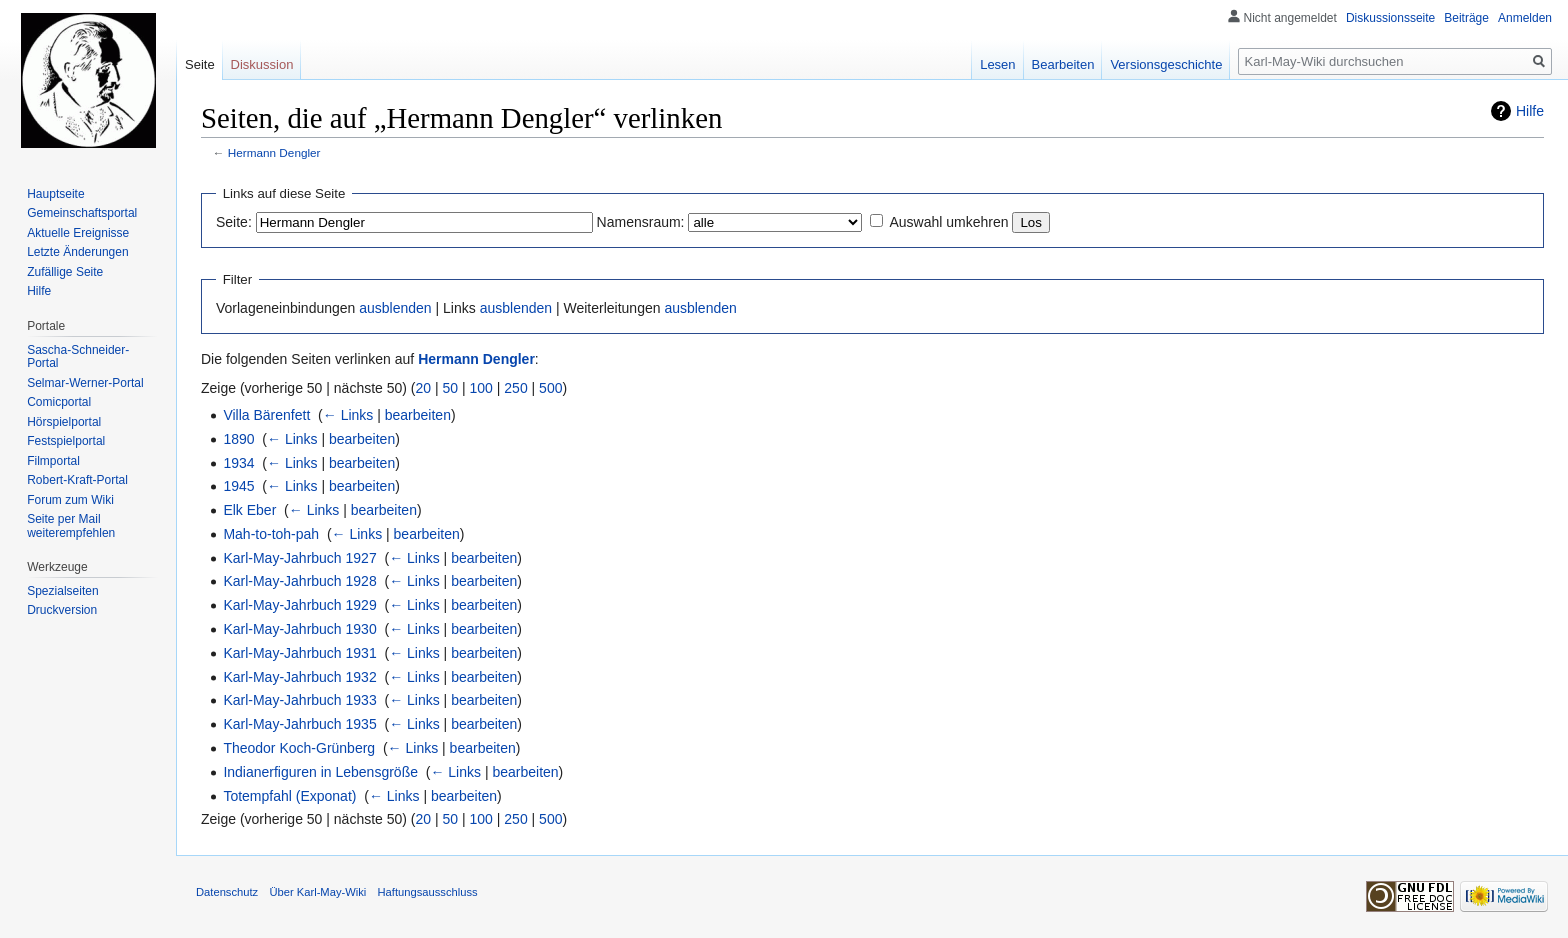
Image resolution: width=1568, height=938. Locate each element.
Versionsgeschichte (1166, 64)
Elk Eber (249, 510)
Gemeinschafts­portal (82, 213)
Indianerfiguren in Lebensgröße (320, 772)
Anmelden (1525, 18)
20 (424, 388)
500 (550, 388)
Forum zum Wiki (70, 500)
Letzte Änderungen (77, 252)
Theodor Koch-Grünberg (299, 748)
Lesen (997, 64)
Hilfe (1530, 111)
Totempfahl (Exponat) (289, 796)
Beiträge (1466, 18)
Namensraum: (641, 222)
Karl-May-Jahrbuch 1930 (299, 629)
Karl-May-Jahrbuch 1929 (299, 605)
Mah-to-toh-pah (271, 534)
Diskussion (262, 64)
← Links (348, 415)
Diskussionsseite (1390, 18)
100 (481, 388)
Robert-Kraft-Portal (77, 480)
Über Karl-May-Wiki (317, 892)
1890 (238, 439)
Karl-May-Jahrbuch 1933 (299, 700)
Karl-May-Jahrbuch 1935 (299, 724)
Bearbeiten (1063, 64)
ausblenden (395, 308)
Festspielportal (66, 441)
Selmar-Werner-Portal (85, 383)
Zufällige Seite (65, 272)
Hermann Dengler (274, 152)
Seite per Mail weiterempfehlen (71, 526)
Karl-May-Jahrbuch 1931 (299, 653)
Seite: (234, 222)
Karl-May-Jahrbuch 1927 (299, 558)
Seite (200, 64)
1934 (238, 463)
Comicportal (59, 402)
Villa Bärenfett (266, 415)
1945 (238, 486)
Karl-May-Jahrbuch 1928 (299, 581)
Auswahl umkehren (948, 222)
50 (451, 388)
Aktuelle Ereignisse (78, 233)
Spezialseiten (62, 591)
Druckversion (62, 610)
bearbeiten (418, 415)
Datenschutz (227, 892)
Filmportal (53, 461)
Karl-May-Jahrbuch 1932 (299, 677)
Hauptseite (55, 194)
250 (515, 388)
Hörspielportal (64, 422)
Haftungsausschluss (428, 892)
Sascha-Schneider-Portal (78, 357)
